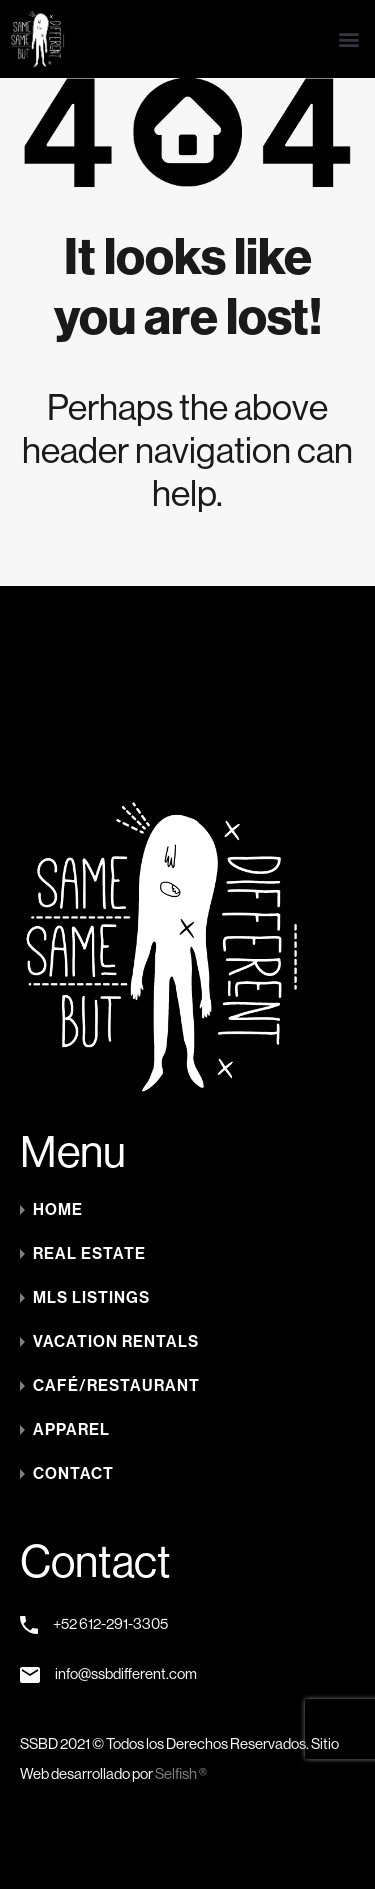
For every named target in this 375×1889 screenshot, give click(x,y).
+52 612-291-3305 (110, 1623)
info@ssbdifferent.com (126, 1673)
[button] (348, 39)
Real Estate (89, 1253)
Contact (73, 1473)
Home (58, 1209)
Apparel (71, 1429)
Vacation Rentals (116, 1341)
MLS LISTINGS (91, 1297)
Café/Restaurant (116, 1385)
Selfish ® (181, 1773)
